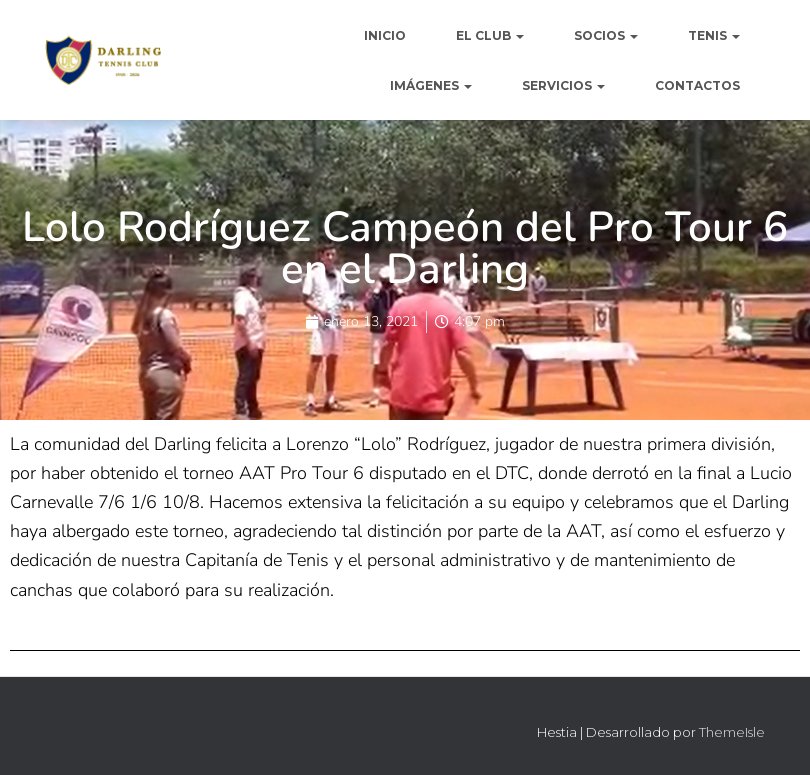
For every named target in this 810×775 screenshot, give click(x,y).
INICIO (385, 35)
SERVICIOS (563, 85)
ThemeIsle (732, 732)
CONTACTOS (697, 85)
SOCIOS (606, 35)
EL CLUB (490, 35)
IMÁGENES (431, 85)
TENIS (714, 35)
